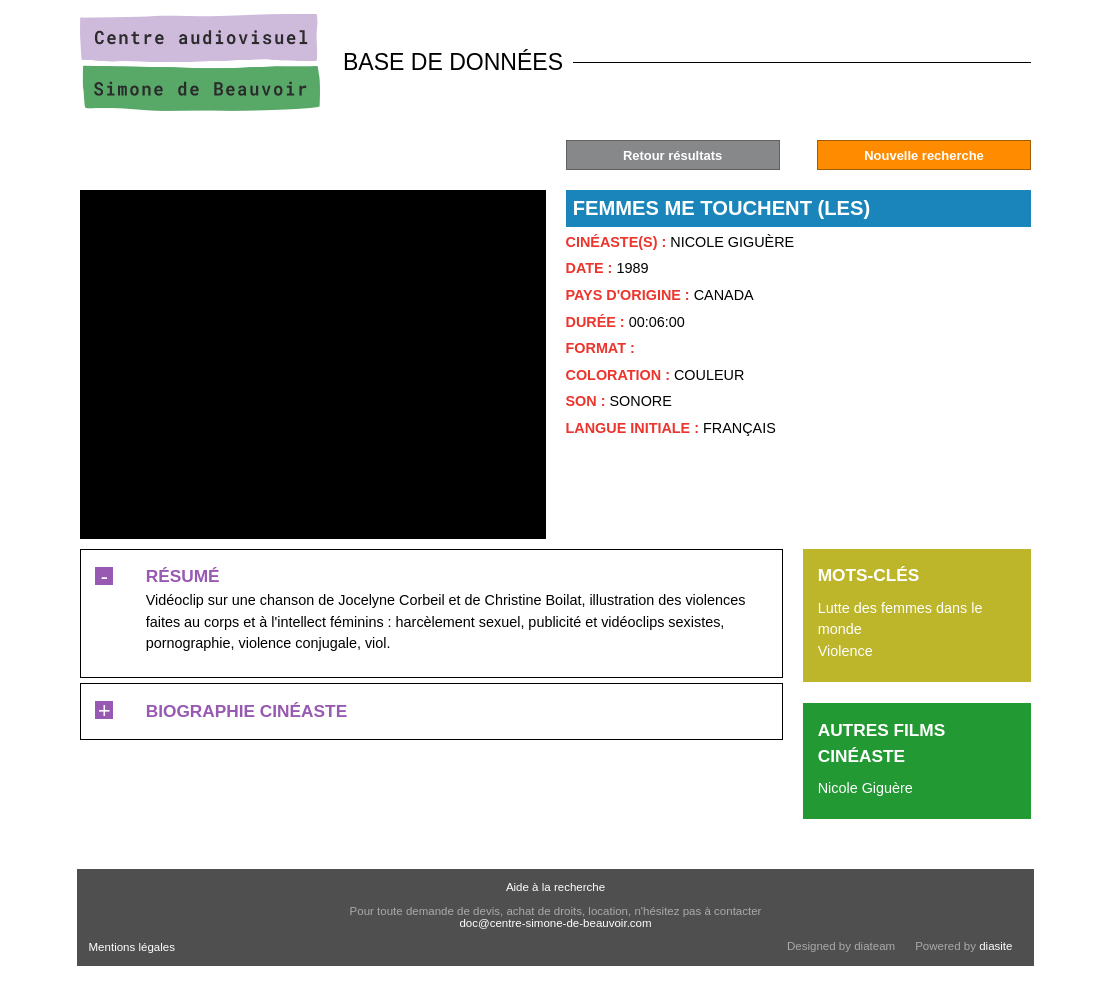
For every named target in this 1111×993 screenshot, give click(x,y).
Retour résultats (672, 155)
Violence (845, 651)
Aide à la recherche (555, 887)
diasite (995, 946)
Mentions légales (132, 947)
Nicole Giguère (865, 788)
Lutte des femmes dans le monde (900, 619)
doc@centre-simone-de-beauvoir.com (555, 923)
